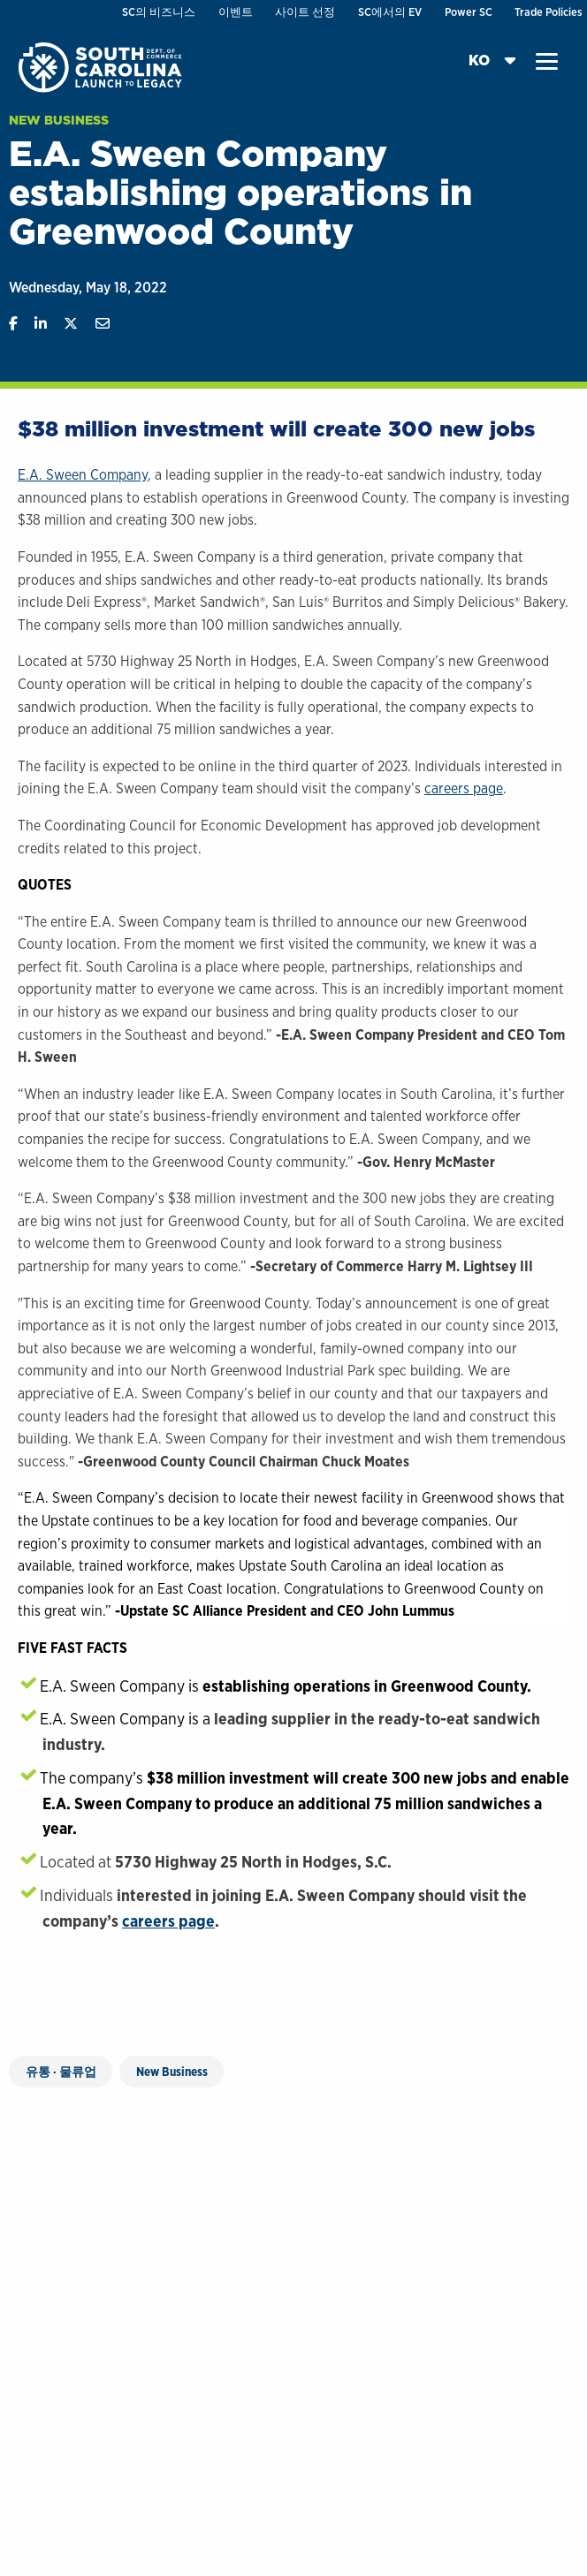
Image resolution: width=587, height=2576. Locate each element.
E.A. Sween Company (83, 474)
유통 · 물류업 (61, 2072)
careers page (463, 788)
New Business (59, 120)
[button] (547, 62)
